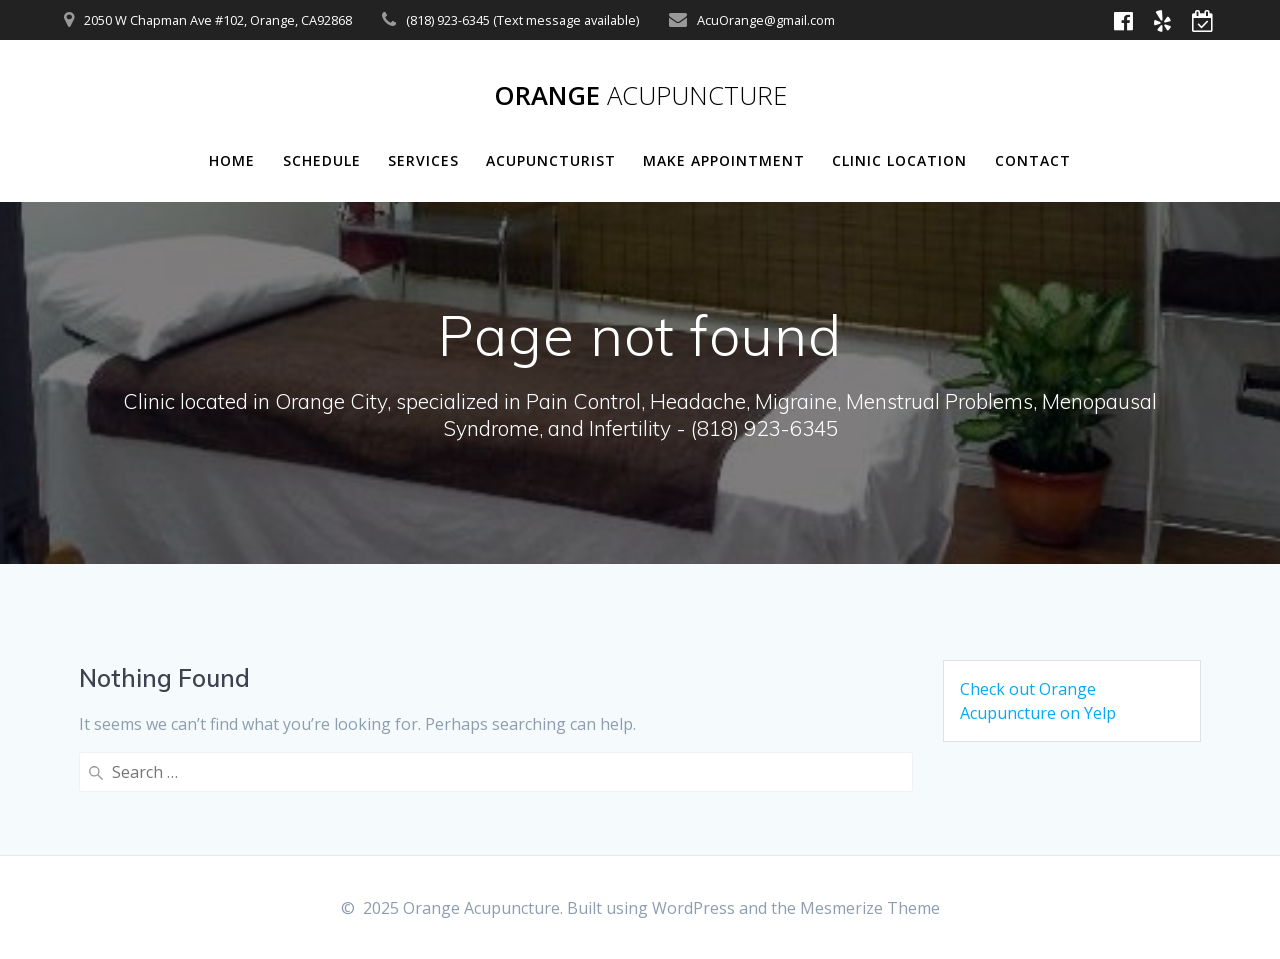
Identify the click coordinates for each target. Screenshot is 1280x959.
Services (423, 160)
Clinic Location (899, 160)
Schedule (322, 160)
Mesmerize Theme (870, 908)
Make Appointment (724, 160)
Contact (1033, 160)
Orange (640, 96)
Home (232, 160)
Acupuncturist (551, 160)
